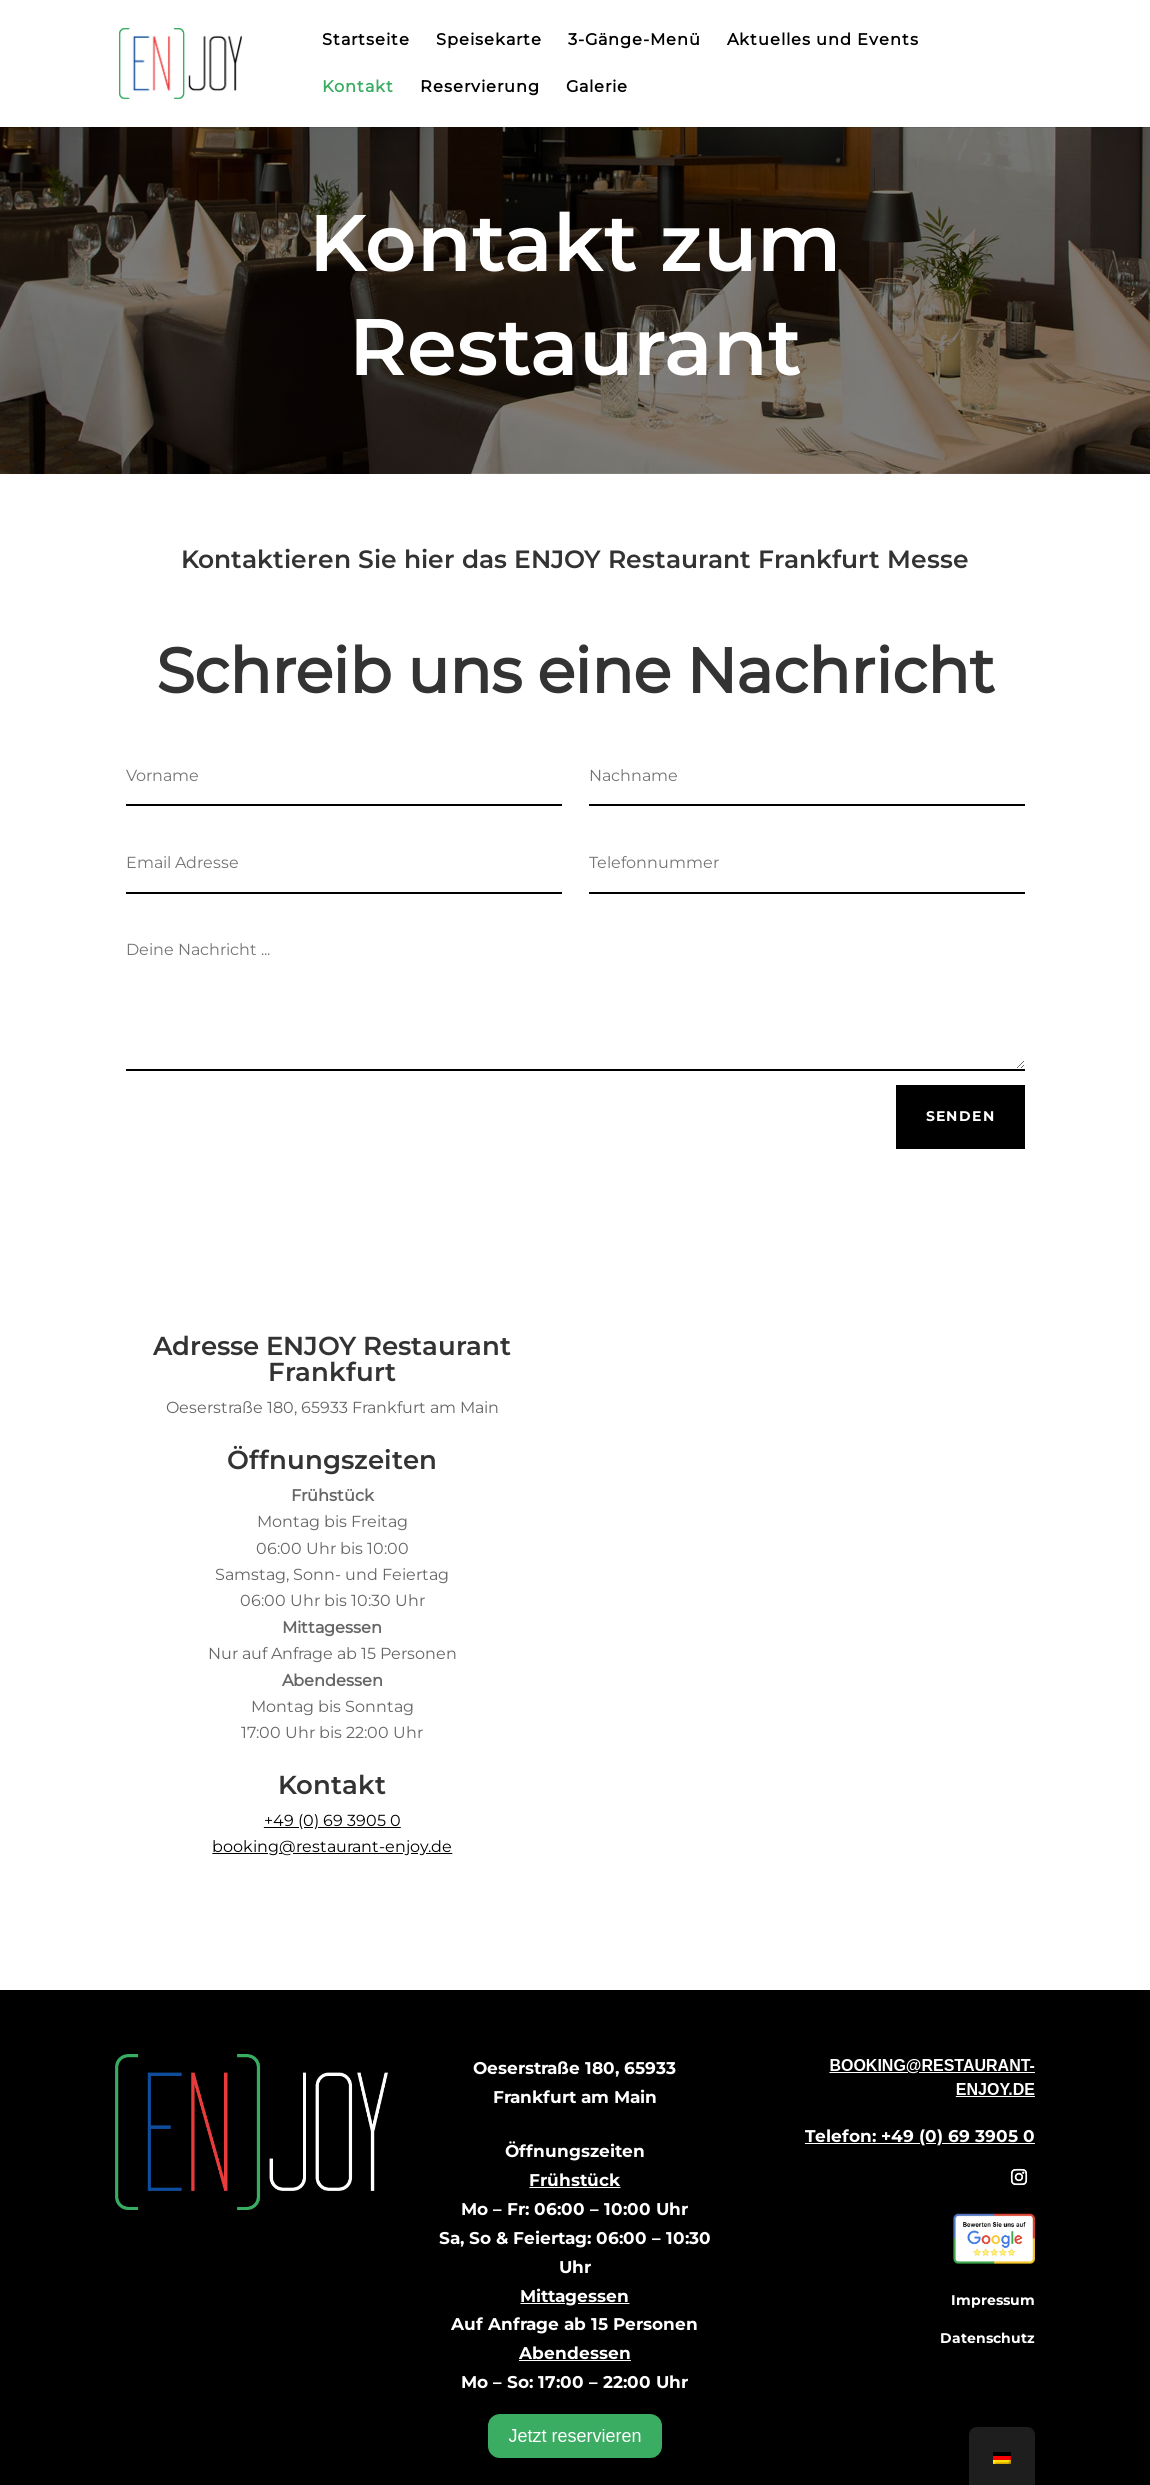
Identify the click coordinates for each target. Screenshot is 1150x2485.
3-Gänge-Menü (634, 41)
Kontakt (358, 88)
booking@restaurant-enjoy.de (332, 1846)
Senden (960, 1116)
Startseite (366, 41)
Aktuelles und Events (823, 41)
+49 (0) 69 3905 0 (332, 1820)
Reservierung (480, 88)
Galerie (597, 88)
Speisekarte (489, 41)
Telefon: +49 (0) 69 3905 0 (920, 2136)
